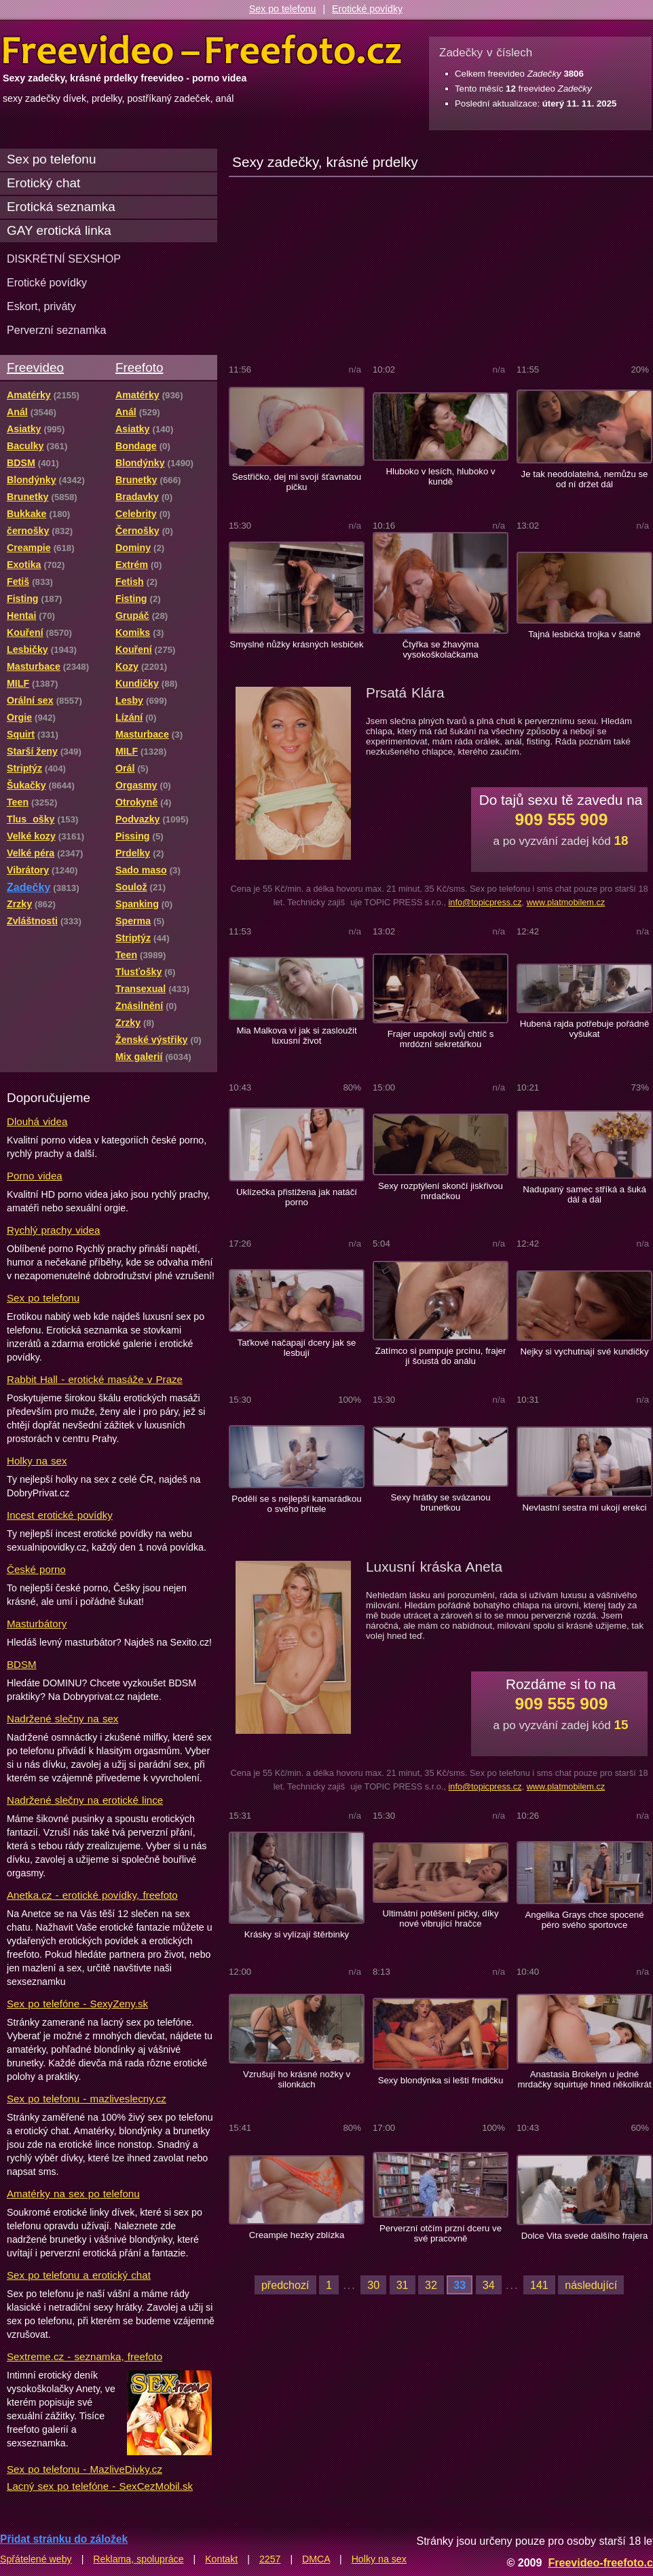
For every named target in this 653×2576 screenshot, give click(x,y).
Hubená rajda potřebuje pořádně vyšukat (585, 1029)
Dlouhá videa (37, 1121)
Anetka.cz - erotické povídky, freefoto (92, 1895)
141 (539, 2285)
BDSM (22, 1664)
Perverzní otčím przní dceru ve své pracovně (440, 2233)
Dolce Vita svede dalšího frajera (584, 2236)
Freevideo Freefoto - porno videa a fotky (202, 50)
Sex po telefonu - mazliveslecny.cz (86, 2098)
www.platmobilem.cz (566, 902)
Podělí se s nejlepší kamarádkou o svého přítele (296, 1504)
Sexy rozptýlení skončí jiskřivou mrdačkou (440, 1191)
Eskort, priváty (41, 306)
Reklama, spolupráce (138, 2559)
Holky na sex (37, 1460)
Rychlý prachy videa (53, 1230)
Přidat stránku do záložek (64, 2539)
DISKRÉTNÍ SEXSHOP (64, 258)
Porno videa (34, 1175)
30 (373, 2285)
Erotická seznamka (61, 207)
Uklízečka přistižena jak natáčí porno (296, 1197)
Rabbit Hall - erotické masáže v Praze (95, 1379)
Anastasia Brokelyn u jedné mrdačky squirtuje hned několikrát (584, 2079)
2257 (270, 2559)
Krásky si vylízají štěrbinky (296, 1934)
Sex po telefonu (282, 8)
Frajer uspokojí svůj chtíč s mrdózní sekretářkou (441, 1039)
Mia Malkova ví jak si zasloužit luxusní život (296, 1035)
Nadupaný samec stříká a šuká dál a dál (584, 1194)
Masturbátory (37, 1623)
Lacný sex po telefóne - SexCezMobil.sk (100, 2486)
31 (402, 2285)
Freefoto (139, 367)
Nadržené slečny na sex (62, 1718)
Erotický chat (43, 183)
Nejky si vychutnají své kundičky (584, 1351)
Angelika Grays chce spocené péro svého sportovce (584, 1920)
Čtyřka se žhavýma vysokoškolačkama (441, 649)
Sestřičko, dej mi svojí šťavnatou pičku (296, 482)
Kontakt (221, 2559)
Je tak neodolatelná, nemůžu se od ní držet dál (584, 479)
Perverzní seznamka (57, 330)
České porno (36, 1569)
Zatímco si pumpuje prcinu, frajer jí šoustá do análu (440, 1356)
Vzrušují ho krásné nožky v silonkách (296, 2079)
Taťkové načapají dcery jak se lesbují (297, 1348)
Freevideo (35, 367)
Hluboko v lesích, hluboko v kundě (440, 476)
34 (489, 2285)
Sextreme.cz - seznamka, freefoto (84, 2356)
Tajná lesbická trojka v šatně (584, 634)
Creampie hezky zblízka (297, 2235)
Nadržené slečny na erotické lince (85, 1800)
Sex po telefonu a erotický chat (79, 2275)
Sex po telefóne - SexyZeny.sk (77, 2003)
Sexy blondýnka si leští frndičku (441, 2080)
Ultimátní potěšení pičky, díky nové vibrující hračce (440, 1918)
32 (431, 2285)
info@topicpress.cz (484, 902)
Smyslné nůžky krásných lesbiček (296, 644)
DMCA (316, 2559)
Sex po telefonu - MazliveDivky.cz (84, 2469)
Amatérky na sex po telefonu (73, 2193)
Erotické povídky (367, 8)
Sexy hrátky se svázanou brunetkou (440, 1502)
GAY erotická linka (59, 230)
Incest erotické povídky (60, 1515)
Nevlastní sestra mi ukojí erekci (584, 1507)
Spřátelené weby (36, 2559)
